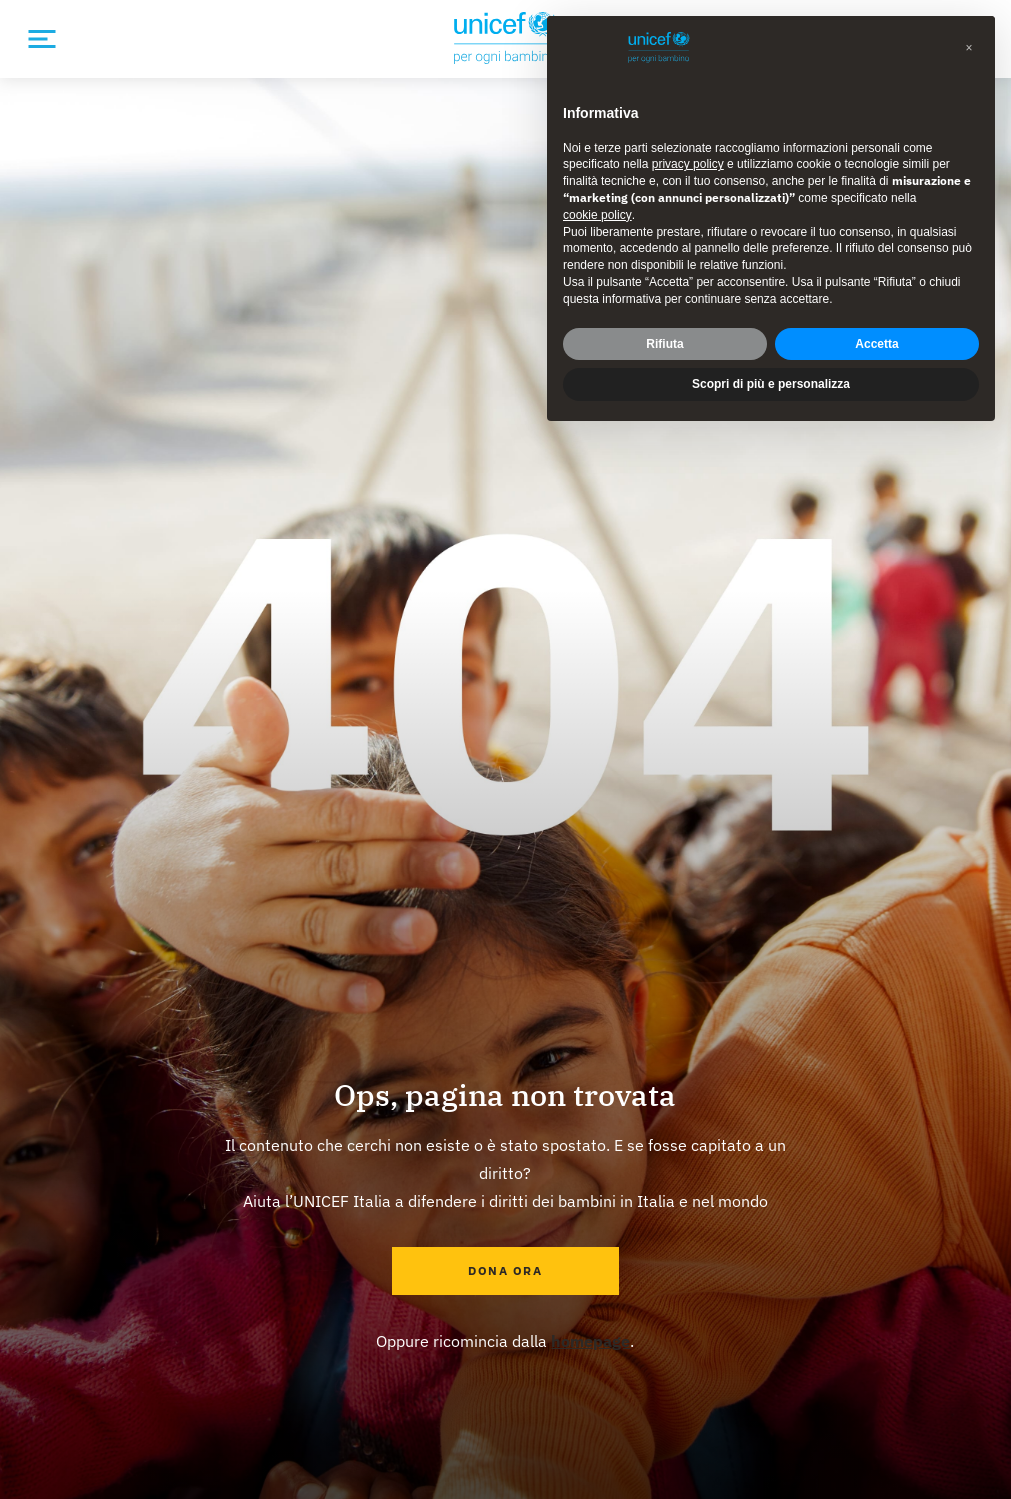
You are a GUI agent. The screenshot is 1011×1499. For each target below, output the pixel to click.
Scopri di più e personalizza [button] (771, 384)
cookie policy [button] (597, 215)
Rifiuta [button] (664, 344)
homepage (590, 1341)
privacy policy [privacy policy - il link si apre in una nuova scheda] (688, 164)
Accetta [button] (876, 344)
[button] (969, 48)
